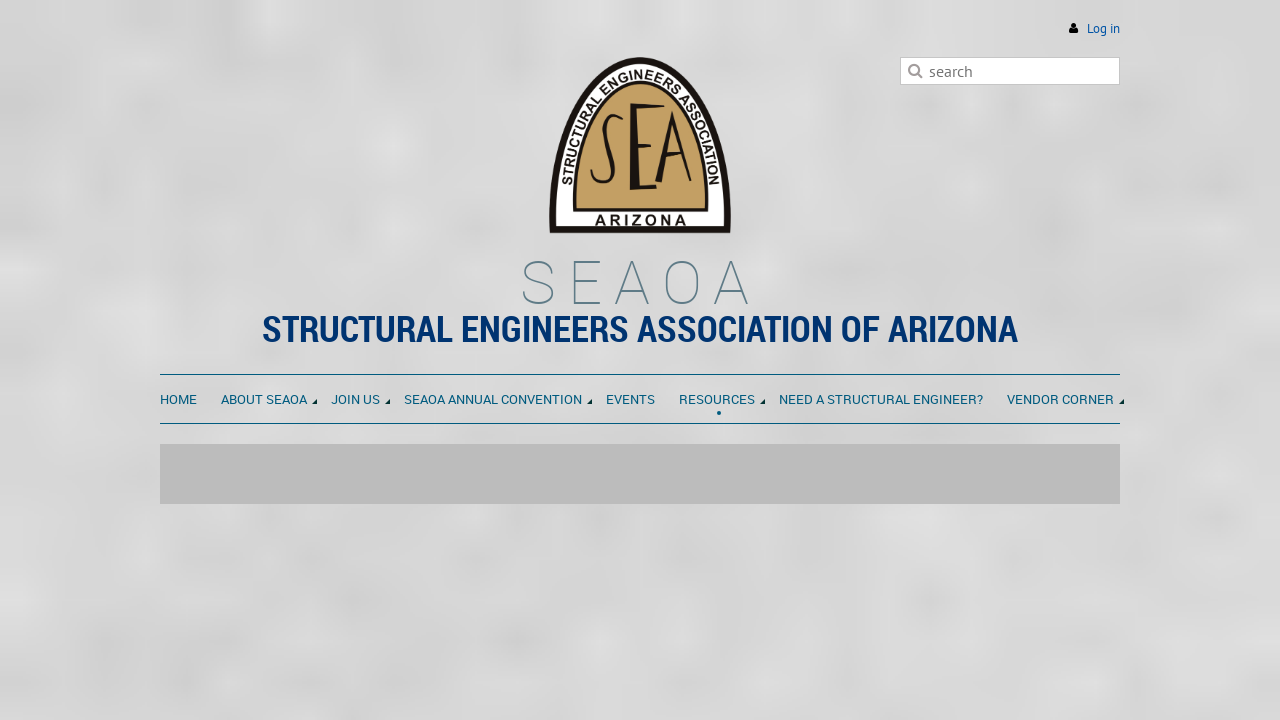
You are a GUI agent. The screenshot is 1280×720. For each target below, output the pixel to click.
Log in (1103, 28)
